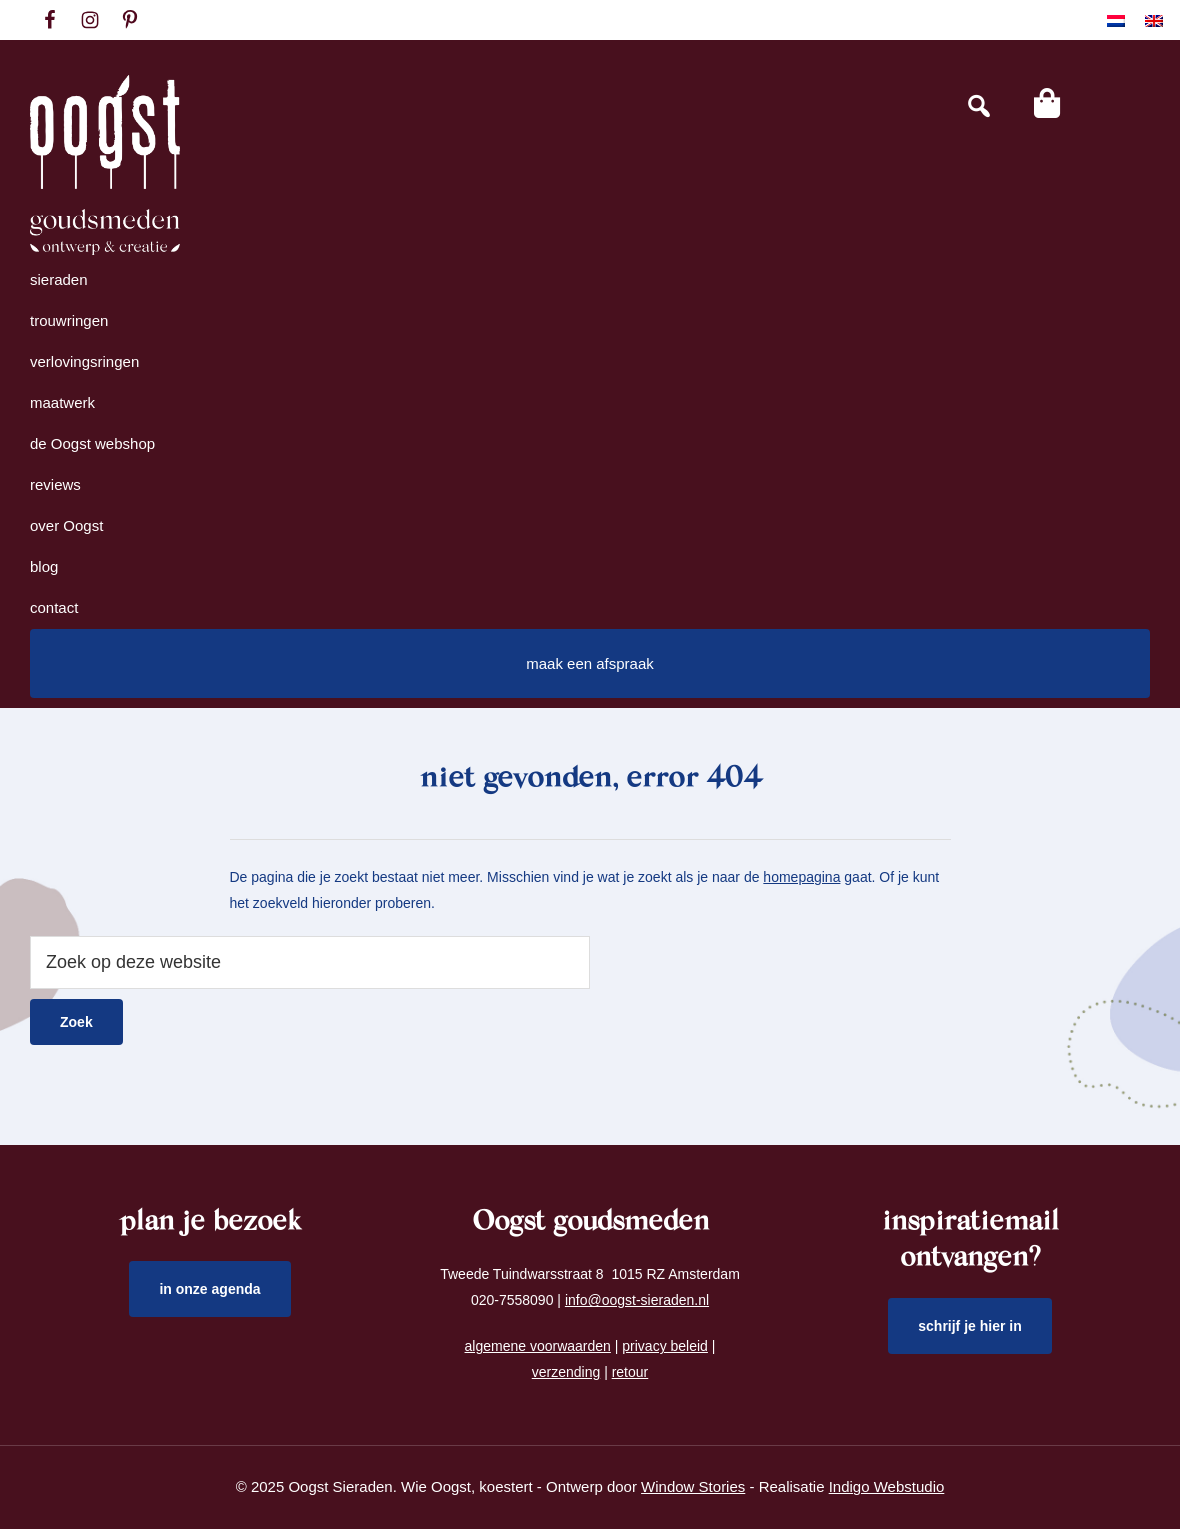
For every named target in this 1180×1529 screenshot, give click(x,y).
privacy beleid (665, 1346)
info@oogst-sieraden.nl (637, 1300)
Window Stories (693, 1486)
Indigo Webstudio (887, 1486)
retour (630, 1372)
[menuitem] (1116, 20)
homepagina (801, 877)
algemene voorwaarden (538, 1346)
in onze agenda (209, 1289)
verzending (566, 1372)
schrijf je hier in (970, 1326)
